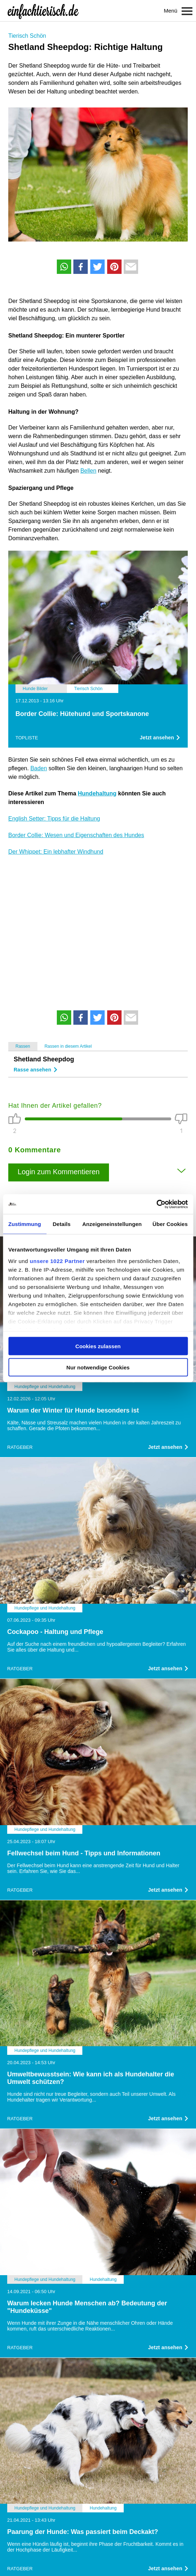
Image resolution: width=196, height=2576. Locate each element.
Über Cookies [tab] (170, 1224)
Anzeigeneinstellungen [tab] (112, 1224)
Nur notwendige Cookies (98, 1367)
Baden (38, 768)
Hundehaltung (97, 793)
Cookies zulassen (98, 1346)
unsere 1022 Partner (57, 1261)
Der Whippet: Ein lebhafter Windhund (55, 852)
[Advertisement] (98, 928)
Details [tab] (61, 1224)
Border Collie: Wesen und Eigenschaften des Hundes (76, 835)
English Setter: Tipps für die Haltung (54, 819)
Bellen (88, 471)
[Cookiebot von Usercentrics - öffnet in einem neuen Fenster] (156, 1204)
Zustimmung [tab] (24, 1224)
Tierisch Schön (27, 36)
